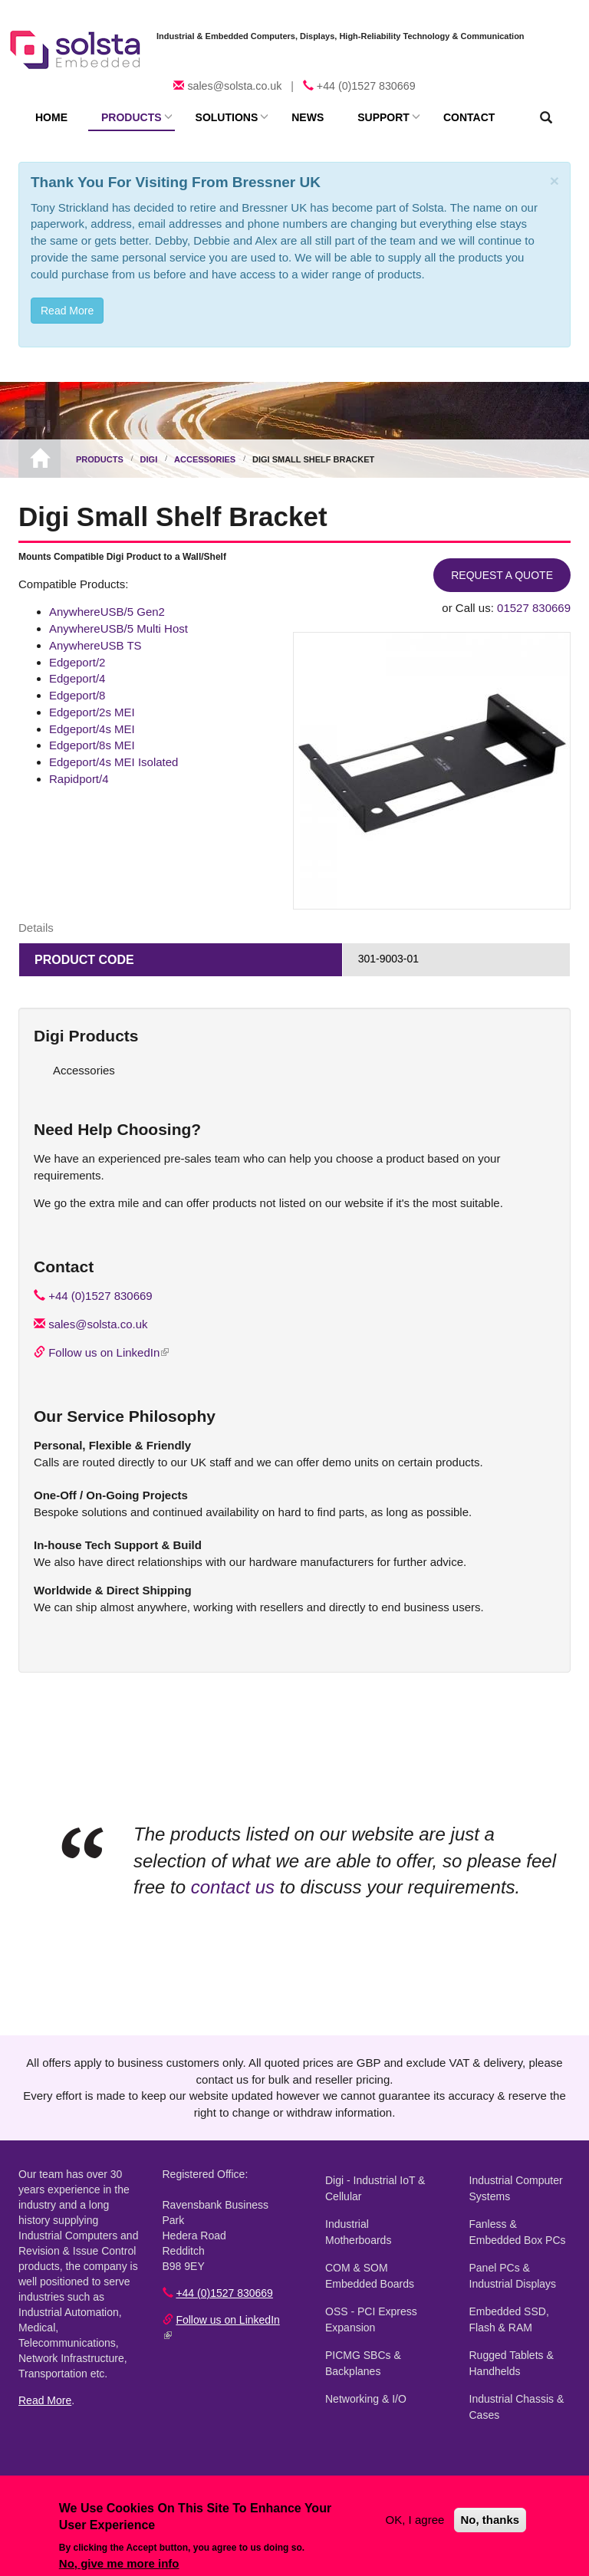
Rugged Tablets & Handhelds (511, 2363)
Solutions (227, 117)
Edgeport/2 (77, 662)
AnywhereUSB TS (95, 645)
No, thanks (490, 2519)
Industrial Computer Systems (516, 2188)
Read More (44, 2400)
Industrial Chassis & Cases (516, 2407)
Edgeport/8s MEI (92, 745)
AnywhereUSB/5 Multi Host (118, 628)
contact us (233, 1887)
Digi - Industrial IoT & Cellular (375, 2188)
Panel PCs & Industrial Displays (513, 2276)
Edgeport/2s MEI (92, 712)
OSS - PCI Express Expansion (371, 2319)
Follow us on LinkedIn (108, 1352)
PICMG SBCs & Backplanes (363, 2363)
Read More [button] (67, 310)
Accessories (204, 459)
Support (383, 117)
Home (51, 117)
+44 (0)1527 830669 (366, 86)
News (307, 117)
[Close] (554, 181)
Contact (469, 117)
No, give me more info (119, 2563)
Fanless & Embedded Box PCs (517, 2232)
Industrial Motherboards (358, 2232)
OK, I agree (415, 2519)
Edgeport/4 (77, 678)
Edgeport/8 (77, 695)
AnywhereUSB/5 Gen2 (107, 611)
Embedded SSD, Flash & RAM (509, 2319)
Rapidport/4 (79, 778)
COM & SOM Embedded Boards (369, 2276)
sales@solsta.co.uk (234, 86)
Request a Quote (502, 575)
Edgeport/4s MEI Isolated (113, 761)
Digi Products (86, 1036)
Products (131, 117)
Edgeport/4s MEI (92, 728)
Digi (149, 459)
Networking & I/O (365, 2399)
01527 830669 (534, 607)
